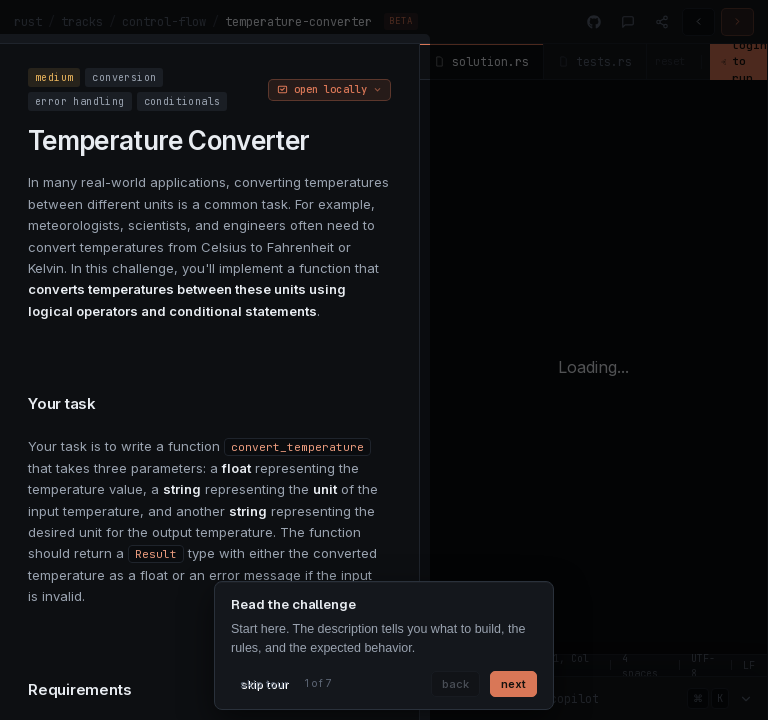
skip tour (264, 684)
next (513, 684)
